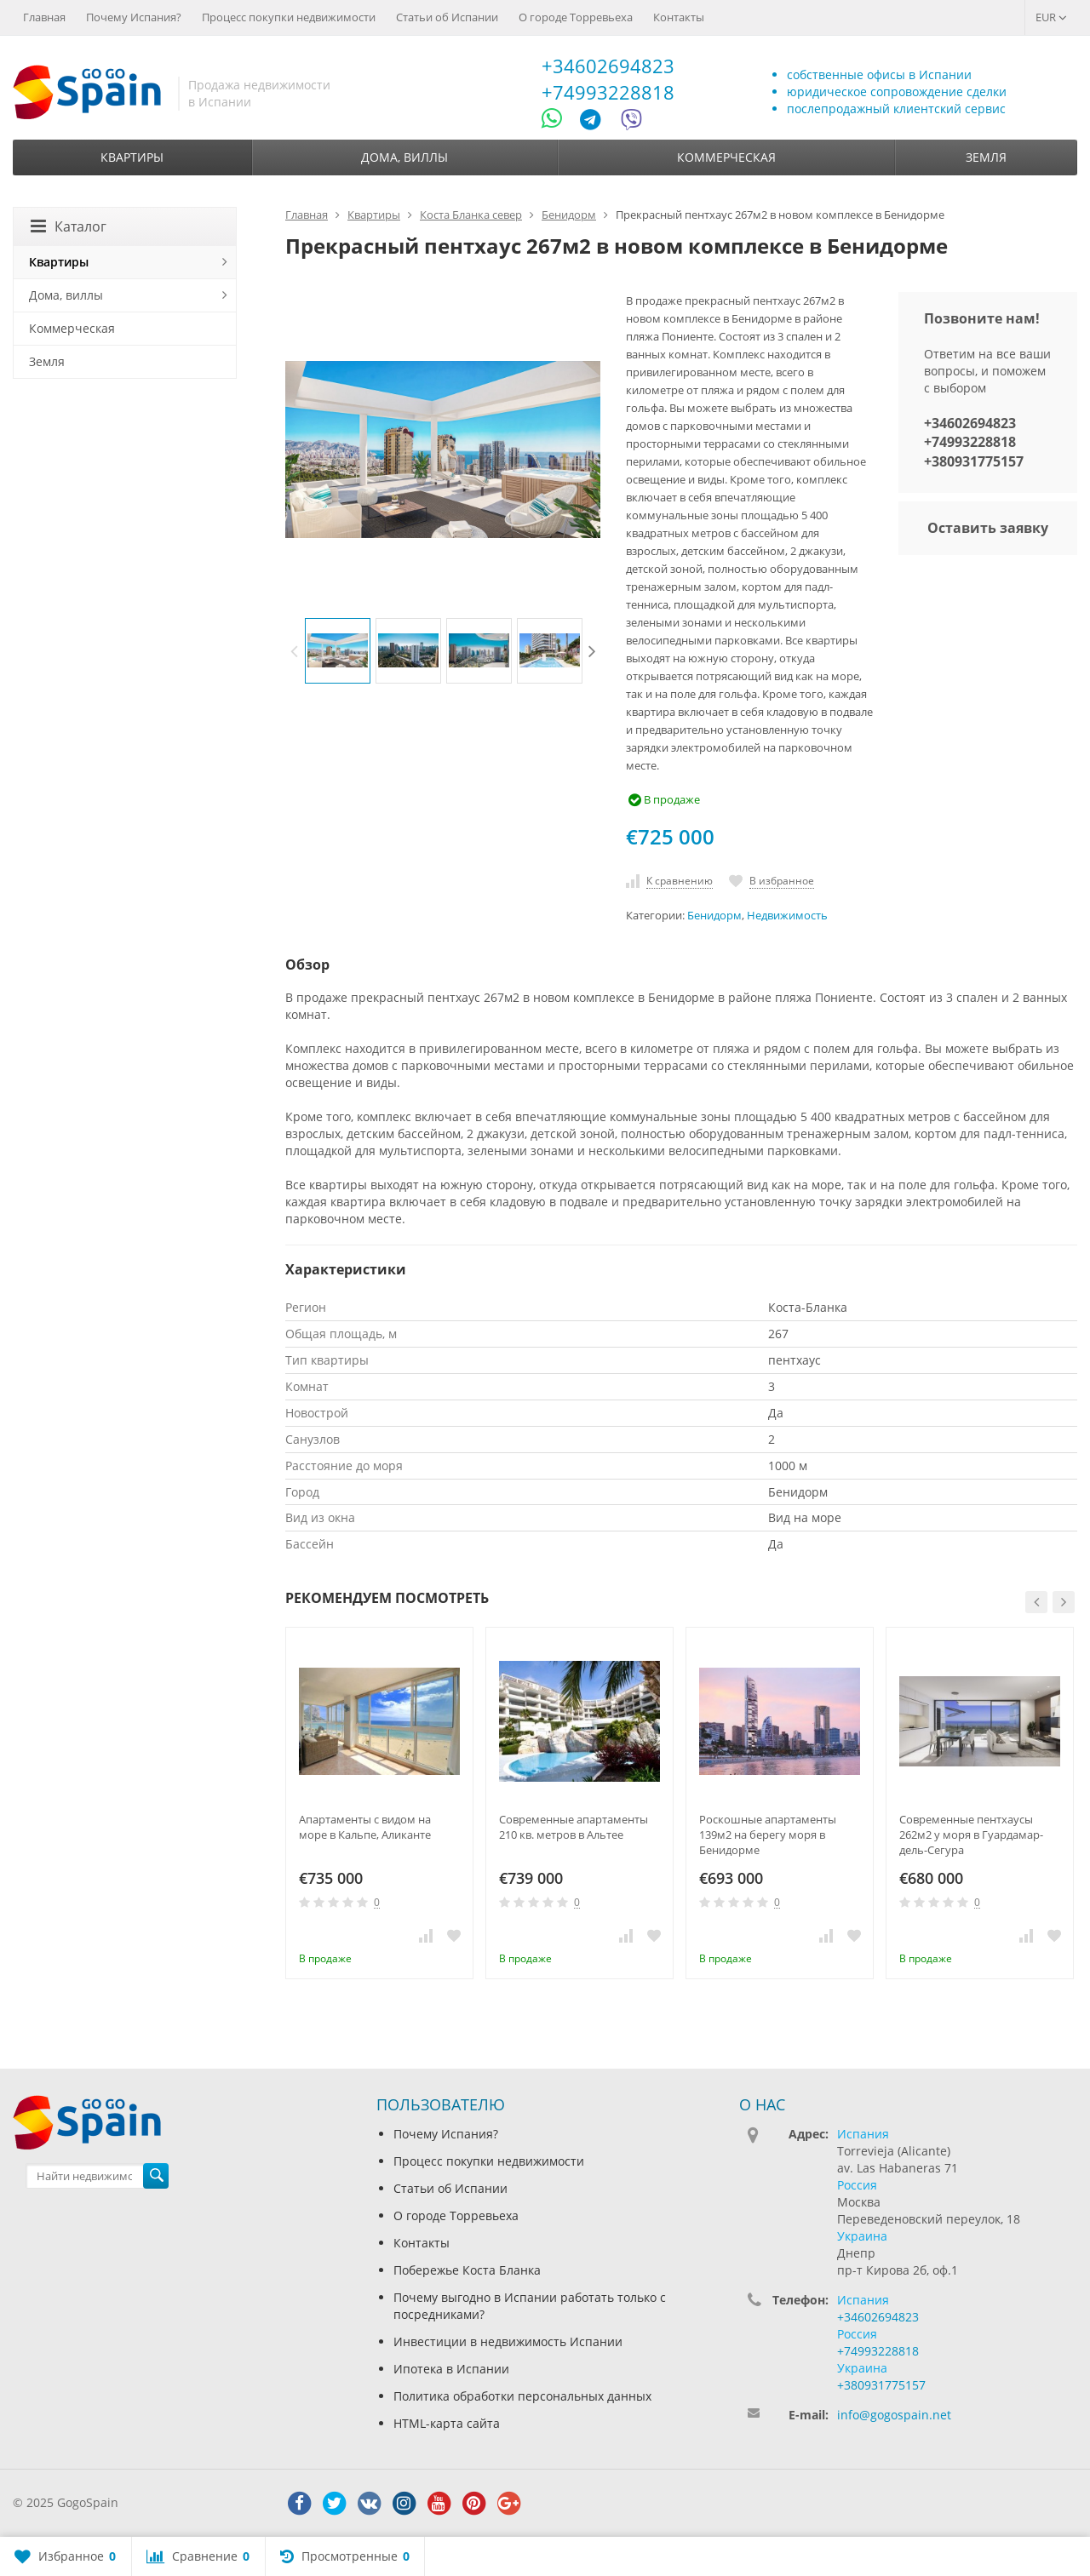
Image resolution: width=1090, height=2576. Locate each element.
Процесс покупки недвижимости (289, 17)
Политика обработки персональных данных (522, 2396)
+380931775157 (974, 461)
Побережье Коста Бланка (467, 2270)
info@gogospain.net (894, 2415)
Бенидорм (714, 915)
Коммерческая (726, 157)
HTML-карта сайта (446, 2423)
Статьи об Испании (447, 17)
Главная (44, 17)
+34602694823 (608, 65)
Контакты (678, 17)
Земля (986, 157)
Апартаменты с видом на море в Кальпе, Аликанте (365, 1827)
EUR (1051, 17)
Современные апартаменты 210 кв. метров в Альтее (573, 1827)
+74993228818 (608, 92)
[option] (337, 650)
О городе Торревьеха (576, 17)
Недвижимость (787, 915)
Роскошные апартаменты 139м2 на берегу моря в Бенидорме (767, 1835)
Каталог (68, 226)
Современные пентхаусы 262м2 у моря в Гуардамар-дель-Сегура (971, 1835)
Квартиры (132, 157)
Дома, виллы (404, 157)
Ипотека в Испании (451, 2369)
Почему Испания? (133, 17)
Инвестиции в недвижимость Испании (507, 2341)
